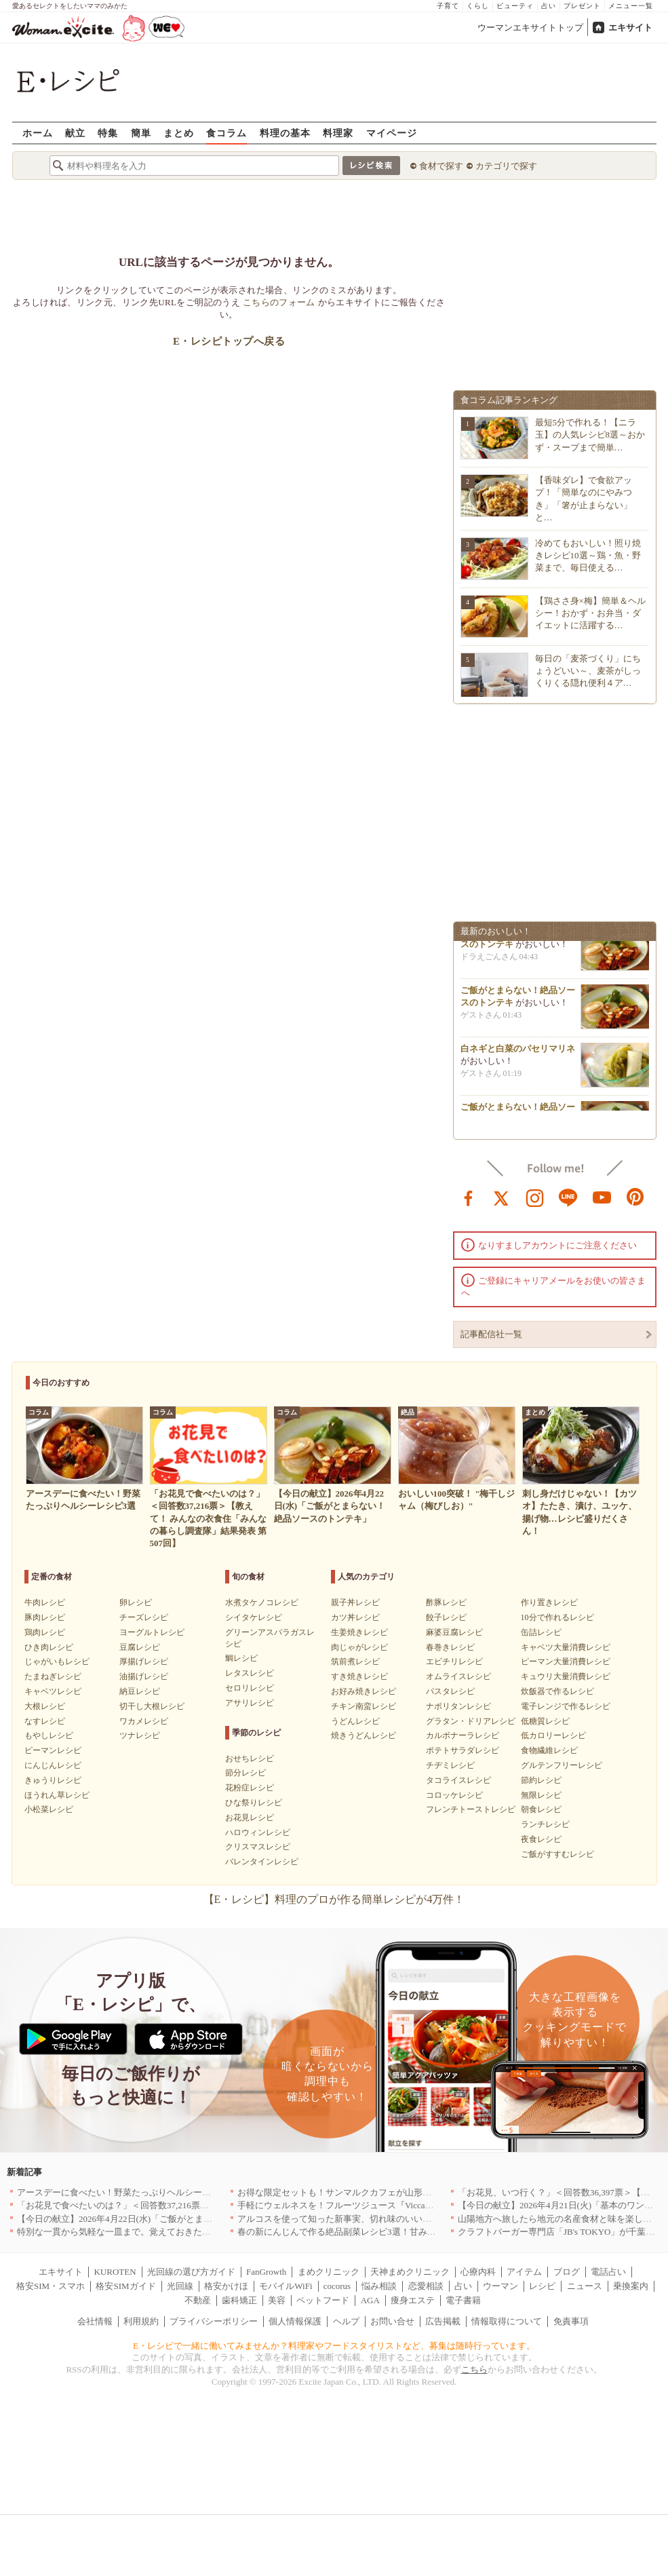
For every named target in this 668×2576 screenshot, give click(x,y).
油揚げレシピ (143, 1676)
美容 (277, 2300)
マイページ (391, 132)
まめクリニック (328, 2272)
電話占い (608, 2272)
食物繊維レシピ (549, 1750)
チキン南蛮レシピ (363, 1706)
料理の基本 (285, 132)
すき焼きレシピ (359, 1676)
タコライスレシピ (458, 1780)
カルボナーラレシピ (462, 1735)
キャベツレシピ (52, 1691)
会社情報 (95, 2321)
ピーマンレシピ (52, 1750)
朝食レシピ (541, 1809)
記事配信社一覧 (491, 1334)
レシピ (542, 2286)
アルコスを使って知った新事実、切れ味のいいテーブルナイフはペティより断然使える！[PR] (422, 2219)
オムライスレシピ (458, 1676)
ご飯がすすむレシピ (557, 1854)
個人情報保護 (295, 2321)
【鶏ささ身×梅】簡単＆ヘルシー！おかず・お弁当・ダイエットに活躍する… (590, 613)
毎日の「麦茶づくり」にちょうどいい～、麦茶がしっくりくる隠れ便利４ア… (588, 670)
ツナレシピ (139, 1735)
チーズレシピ (143, 1617)
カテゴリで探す (506, 166)
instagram (535, 1197)
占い (548, 5)
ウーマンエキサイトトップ (530, 27)
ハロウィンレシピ (257, 1832)
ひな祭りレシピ (253, 1802)
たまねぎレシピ (52, 1676)
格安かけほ (226, 2286)
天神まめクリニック (410, 2272)
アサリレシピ (249, 1703)
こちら (474, 2369)
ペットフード (322, 2300)
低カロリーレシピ (553, 1735)
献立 (75, 132)
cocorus (337, 2286)
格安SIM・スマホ (50, 2286)
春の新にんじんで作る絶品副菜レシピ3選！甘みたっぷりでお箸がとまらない (389, 2232)
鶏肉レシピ (44, 1632)
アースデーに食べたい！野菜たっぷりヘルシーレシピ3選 (129, 2192)
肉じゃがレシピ (359, 1647)
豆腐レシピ (139, 1647)
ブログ (566, 2272)
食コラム (226, 132)
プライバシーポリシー (214, 2321)
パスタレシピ (450, 1691)
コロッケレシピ (454, 1795)
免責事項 (571, 2321)
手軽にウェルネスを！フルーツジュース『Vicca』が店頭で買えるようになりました (401, 2205)
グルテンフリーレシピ (561, 1765)
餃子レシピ (446, 1617)
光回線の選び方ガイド (191, 2272)
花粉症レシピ (249, 1787)
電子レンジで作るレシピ (565, 1706)
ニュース (584, 2286)
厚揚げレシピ (143, 1661)
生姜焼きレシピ (359, 1632)
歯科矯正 (239, 2300)
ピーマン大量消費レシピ (565, 1661)
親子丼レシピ (355, 1602)
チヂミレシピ (450, 1765)
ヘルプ (346, 2321)
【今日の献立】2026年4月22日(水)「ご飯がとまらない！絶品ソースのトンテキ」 (176, 2219)
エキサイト (630, 27)
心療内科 (478, 2272)
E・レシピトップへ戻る (229, 341)
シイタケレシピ (253, 1617)
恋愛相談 (426, 2286)
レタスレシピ (249, 1673)
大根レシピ (44, 1706)
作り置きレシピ (549, 1602)
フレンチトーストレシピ (470, 1809)
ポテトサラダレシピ (462, 1750)
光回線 (180, 2286)
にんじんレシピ (52, 1765)
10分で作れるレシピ (557, 1617)
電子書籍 (463, 2300)
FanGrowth (266, 2272)
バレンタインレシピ (261, 1861)
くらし (478, 5)
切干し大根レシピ (151, 1706)
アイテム (524, 2272)
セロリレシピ (249, 1688)
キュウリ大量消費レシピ (565, 1676)
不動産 (197, 2300)
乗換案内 (630, 2286)
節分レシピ (245, 1772)
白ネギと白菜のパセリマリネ (517, 1052)
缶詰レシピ (541, 1632)
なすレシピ (44, 1721)
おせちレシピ (249, 1758)
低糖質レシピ (545, 1721)
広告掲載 (442, 2321)
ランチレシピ (545, 1824)
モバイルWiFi (285, 2286)
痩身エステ (413, 2300)
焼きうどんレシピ (363, 1735)
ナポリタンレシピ (458, 1706)
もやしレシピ (48, 1735)
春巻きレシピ (450, 1647)
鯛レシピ (241, 1658)
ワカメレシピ (143, 1721)
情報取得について (506, 2321)
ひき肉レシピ (48, 1647)
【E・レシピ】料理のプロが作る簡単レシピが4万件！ (334, 1899)
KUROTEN (115, 2272)
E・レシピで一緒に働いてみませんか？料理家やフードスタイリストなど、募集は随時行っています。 (334, 2346)
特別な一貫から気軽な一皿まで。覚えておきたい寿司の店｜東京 (145, 2232)
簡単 (141, 132)
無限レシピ (541, 1795)
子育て (448, 5)
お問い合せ (392, 2321)
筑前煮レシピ (355, 1661)
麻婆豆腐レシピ (454, 1632)
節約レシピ (541, 1780)
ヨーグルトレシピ (151, 1632)
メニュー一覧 (630, 5)
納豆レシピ (139, 1691)
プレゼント (582, 5)
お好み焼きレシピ (363, 1691)
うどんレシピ (355, 1721)
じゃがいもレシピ (57, 1661)
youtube (602, 1197)
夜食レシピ (541, 1839)
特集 (108, 132)
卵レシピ (135, 1602)
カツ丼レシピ (355, 1617)
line (568, 1197)
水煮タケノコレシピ (261, 1602)
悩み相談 (379, 2286)
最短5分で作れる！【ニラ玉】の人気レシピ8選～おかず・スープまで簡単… (590, 434)
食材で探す (441, 166)
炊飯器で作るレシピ (557, 1691)
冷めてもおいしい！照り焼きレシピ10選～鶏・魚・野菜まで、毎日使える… (588, 555)
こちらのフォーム (279, 302)
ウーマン (500, 2286)
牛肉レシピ (44, 1602)
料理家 (338, 132)
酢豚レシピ (446, 1602)
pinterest (635, 1197)
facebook (468, 1197)
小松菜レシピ (48, 1809)
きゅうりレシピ (52, 1780)
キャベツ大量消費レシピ (565, 1647)
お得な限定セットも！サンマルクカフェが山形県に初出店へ (356, 2192)
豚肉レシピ (44, 1617)
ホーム (37, 132)
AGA (370, 2300)
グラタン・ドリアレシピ (470, 1721)
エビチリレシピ (454, 1661)
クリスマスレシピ (257, 1846)
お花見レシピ (249, 1817)
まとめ (178, 132)
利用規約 (141, 2321)
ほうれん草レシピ (57, 1795)
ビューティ (515, 5)
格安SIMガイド (125, 2286)
